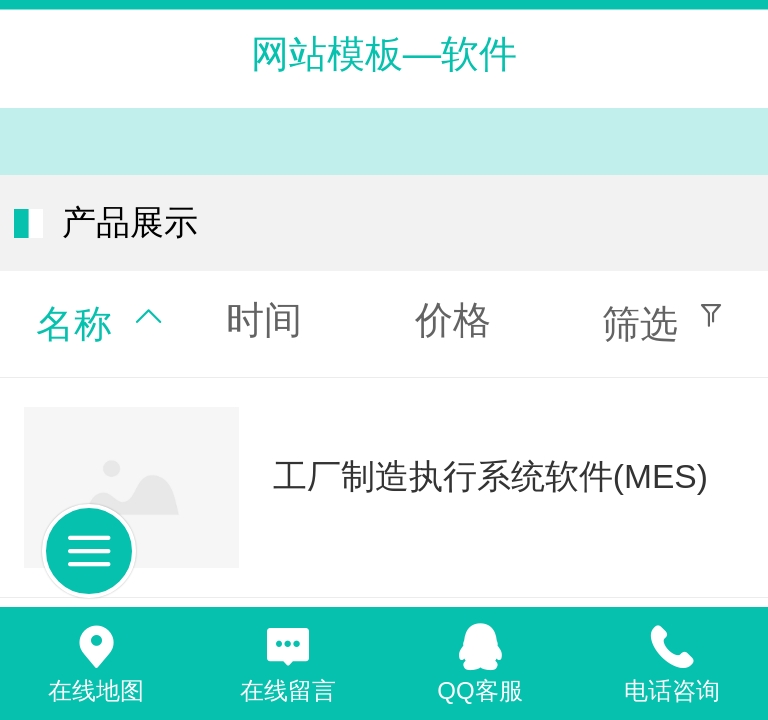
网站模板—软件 (384, 53)
